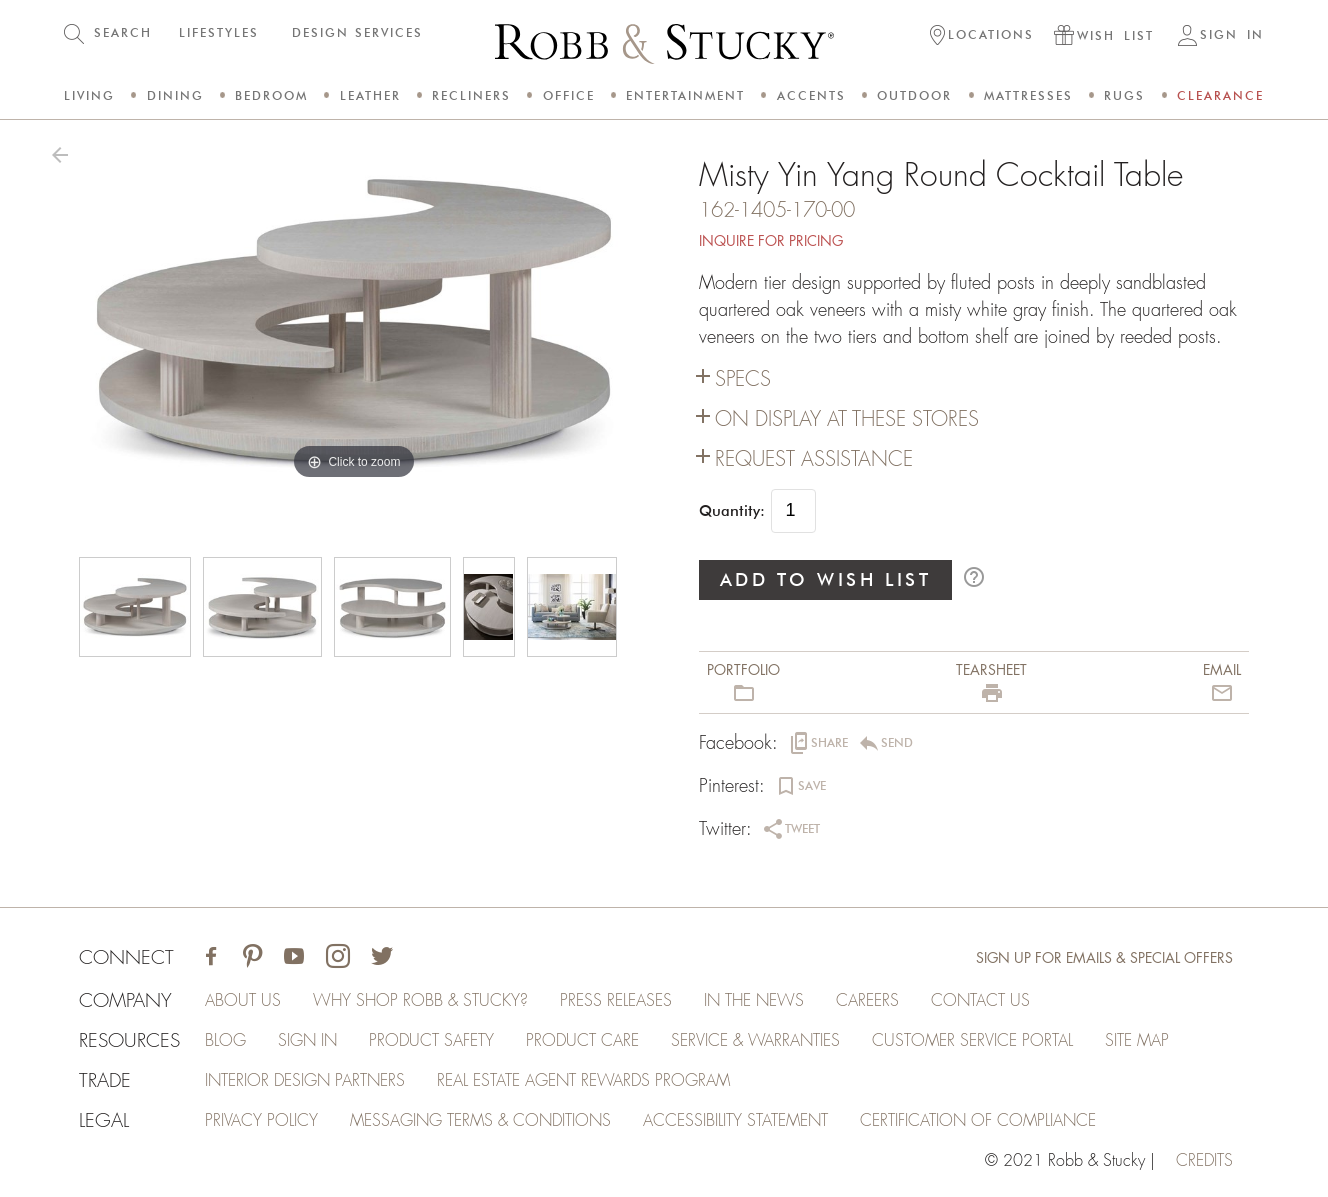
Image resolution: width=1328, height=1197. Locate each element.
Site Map (1137, 1041)
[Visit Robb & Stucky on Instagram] (338, 958)
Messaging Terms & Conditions (480, 1121)
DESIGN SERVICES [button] (357, 32)
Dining (175, 95)
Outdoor (914, 95)
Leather (370, 95)
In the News (754, 1001)
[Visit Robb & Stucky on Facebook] (211, 958)
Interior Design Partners (305, 1081)
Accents (811, 95)
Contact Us (980, 1001)
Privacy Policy (261, 1121)
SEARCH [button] (123, 32)
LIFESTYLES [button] (219, 32)
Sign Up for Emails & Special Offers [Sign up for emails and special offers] (1104, 958)
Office (569, 95)
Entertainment (685, 95)
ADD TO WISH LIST (826, 579)
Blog (225, 1041)
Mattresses (1028, 95)
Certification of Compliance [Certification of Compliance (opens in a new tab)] (978, 1121)
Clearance (1220, 95)
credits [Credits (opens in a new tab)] (1204, 1161)
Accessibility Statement (735, 1121)
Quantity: (732, 511)
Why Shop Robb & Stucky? (420, 1001)
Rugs (1124, 95)
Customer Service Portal (972, 1041)
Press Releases (616, 1001)
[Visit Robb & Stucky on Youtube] (294, 958)
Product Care (582, 1041)
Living (89, 95)
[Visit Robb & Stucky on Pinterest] (252, 958)
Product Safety (431, 1041)
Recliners (471, 95)
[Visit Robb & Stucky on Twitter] (382, 958)
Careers (867, 1001)
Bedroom (271, 95)
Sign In (307, 1041)
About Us (243, 1001)
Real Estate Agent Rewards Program (583, 1081)
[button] (982, 37)
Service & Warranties (755, 1041)
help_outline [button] (974, 577)
